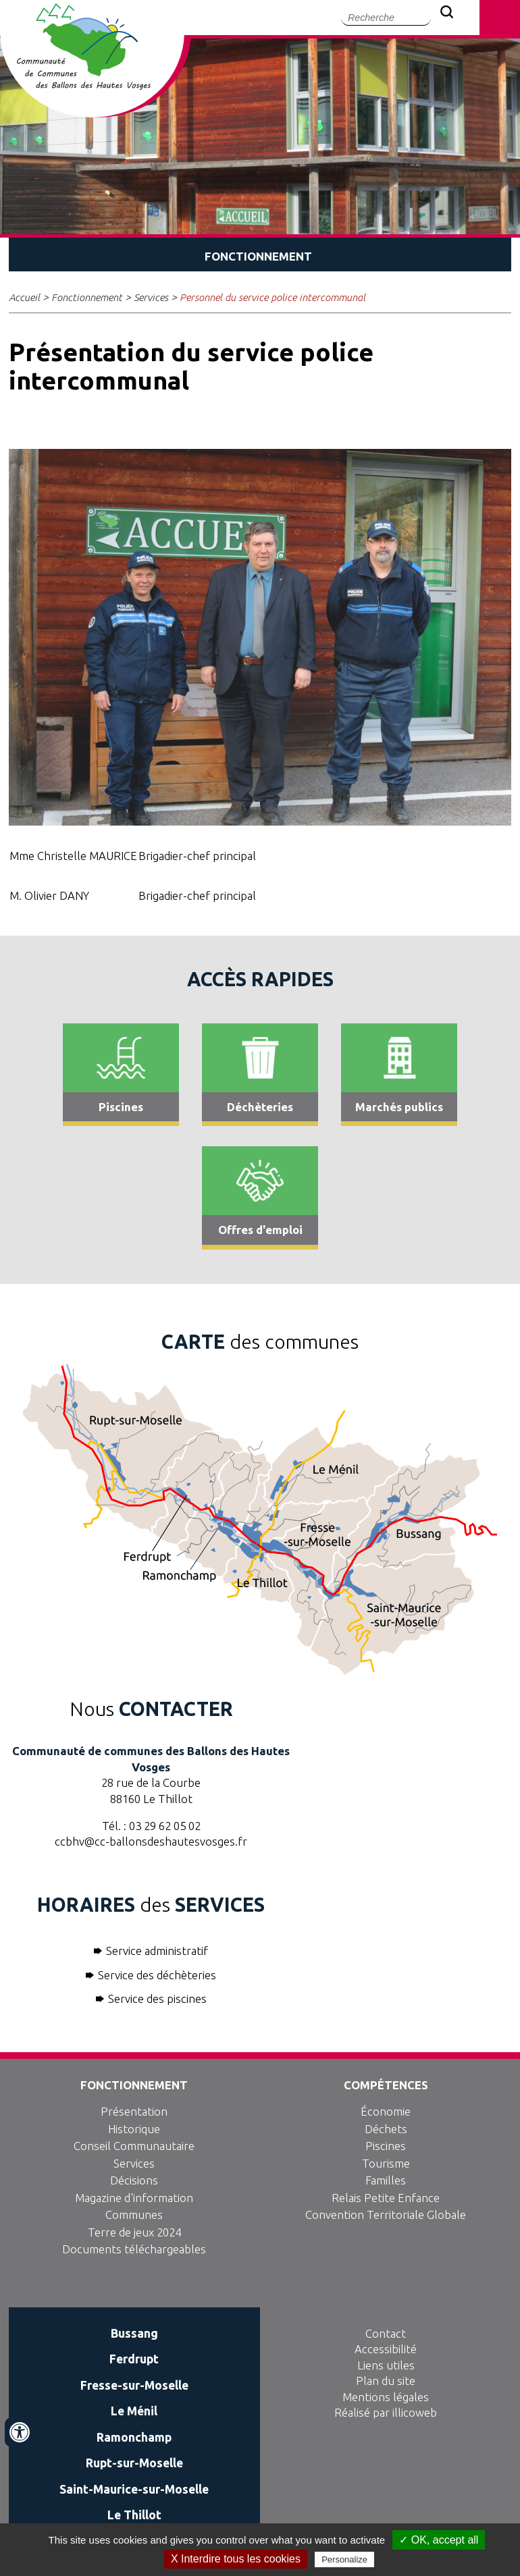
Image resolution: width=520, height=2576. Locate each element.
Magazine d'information (134, 2197)
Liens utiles (386, 2365)
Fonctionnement (86, 297)
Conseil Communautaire (134, 2145)
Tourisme (386, 2163)
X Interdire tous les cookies (236, 2559)
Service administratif (157, 1950)
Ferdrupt (134, 2359)
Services (151, 297)
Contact (385, 2333)
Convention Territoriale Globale (385, 2214)
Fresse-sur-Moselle (134, 2385)
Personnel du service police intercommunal (272, 297)
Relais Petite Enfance (386, 2197)
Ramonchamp (134, 2437)
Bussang (134, 2333)
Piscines (385, 2145)
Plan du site (385, 2380)
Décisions (134, 2180)
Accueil (24, 297)
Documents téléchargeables (134, 2249)
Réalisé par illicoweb (385, 2412)
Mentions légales (385, 2396)
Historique (134, 2128)
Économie (386, 2111)
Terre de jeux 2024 (134, 2232)
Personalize (344, 2559)
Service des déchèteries (157, 1974)
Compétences (386, 2084)
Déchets (386, 2128)
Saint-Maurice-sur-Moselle (134, 2489)
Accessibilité (386, 2348)
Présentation (134, 2111)
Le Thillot (134, 2514)
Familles (385, 2180)
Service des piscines (157, 1998)
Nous (151, 1708)
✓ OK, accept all (438, 2540)
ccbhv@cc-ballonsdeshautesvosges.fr (151, 1841)
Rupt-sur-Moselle (134, 2463)
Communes (134, 2214)
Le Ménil (134, 2411)
